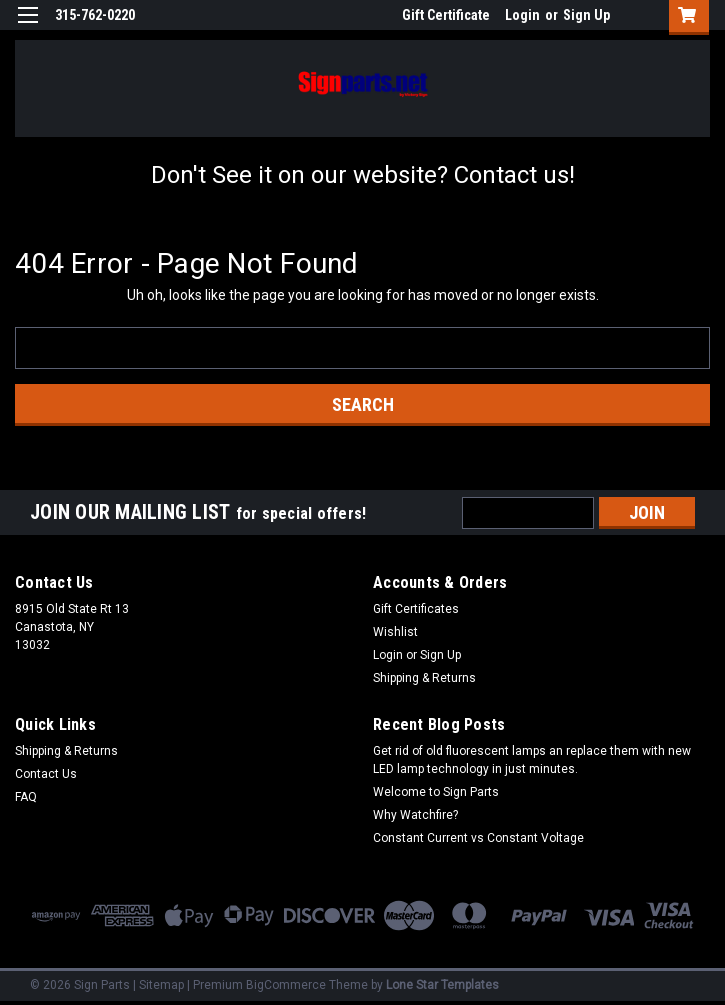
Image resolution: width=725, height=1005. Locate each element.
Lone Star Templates (442, 985)
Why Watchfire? (415, 815)
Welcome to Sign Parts (436, 792)
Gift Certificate (446, 15)
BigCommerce (286, 985)
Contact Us (46, 774)
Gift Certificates (416, 609)
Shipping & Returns (424, 678)
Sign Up (586, 15)
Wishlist (395, 632)
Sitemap (161, 985)
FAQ (26, 797)
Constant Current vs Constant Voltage (478, 838)
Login (522, 15)
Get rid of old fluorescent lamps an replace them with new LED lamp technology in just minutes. (532, 760)
